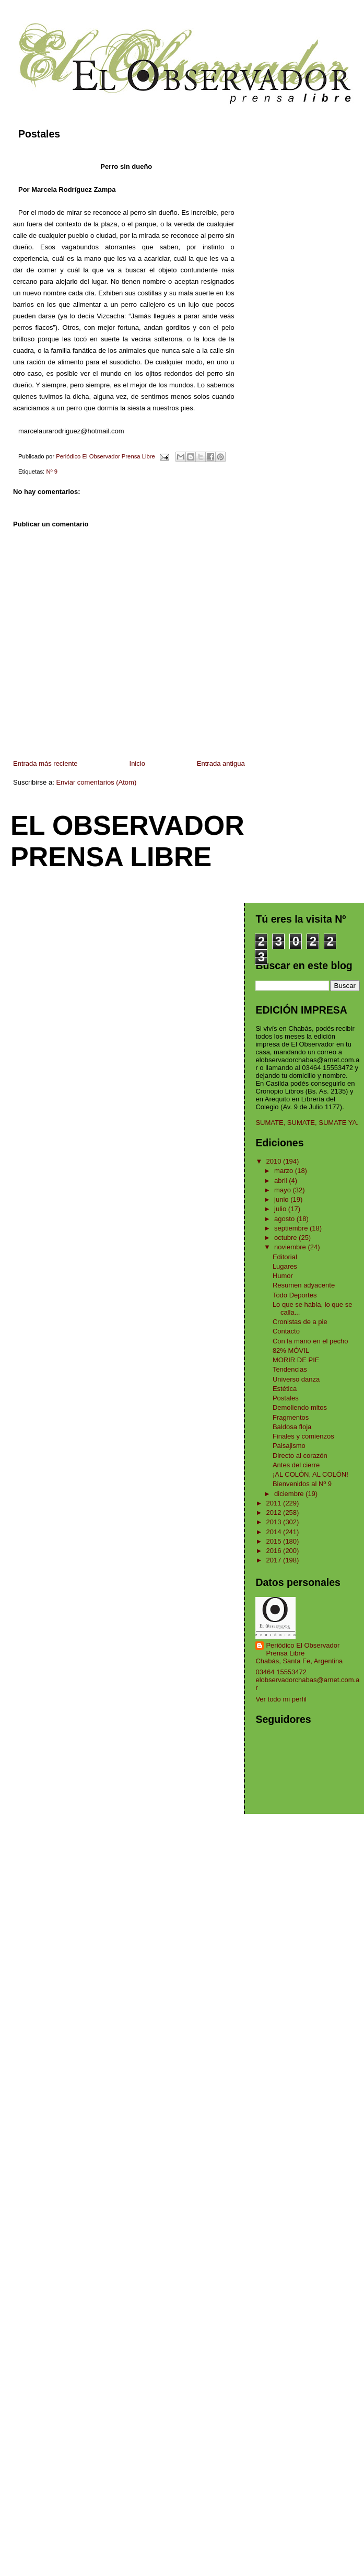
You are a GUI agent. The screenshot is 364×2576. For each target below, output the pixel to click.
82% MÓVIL (291, 1350)
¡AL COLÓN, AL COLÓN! (310, 1474)
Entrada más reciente (45, 763)
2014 (275, 1532)
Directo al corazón (300, 1455)
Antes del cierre (296, 1465)
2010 (275, 1161)
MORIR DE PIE (296, 1360)
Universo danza (296, 1379)
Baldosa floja (292, 1427)
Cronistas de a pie (300, 1322)
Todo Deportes (295, 1295)
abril (281, 1180)
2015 (275, 1541)
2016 (275, 1551)
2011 (275, 1503)
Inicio (137, 763)
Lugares (285, 1266)
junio (282, 1199)
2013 (275, 1522)
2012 (275, 1512)
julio (281, 1209)
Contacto (286, 1331)
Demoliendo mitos (300, 1407)
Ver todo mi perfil (281, 1699)
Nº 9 (51, 471)
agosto (285, 1219)
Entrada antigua (221, 763)
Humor (283, 1276)
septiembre (292, 1228)
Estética (285, 1389)
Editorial (285, 1257)
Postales (286, 1398)
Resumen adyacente (304, 1285)
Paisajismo (289, 1446)
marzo (284, 1171)
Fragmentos (291, 1417)
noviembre (291, 1247)
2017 (275, 1560)
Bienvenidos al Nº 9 (302, 1484)
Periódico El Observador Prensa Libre (302, 1649)
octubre (286, 1237)
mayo (283, 1190)
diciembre (290, 1494)
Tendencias (290, 1369)
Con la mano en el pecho (310, 1341)
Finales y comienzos (303, 1436)
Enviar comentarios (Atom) (96, 782)
